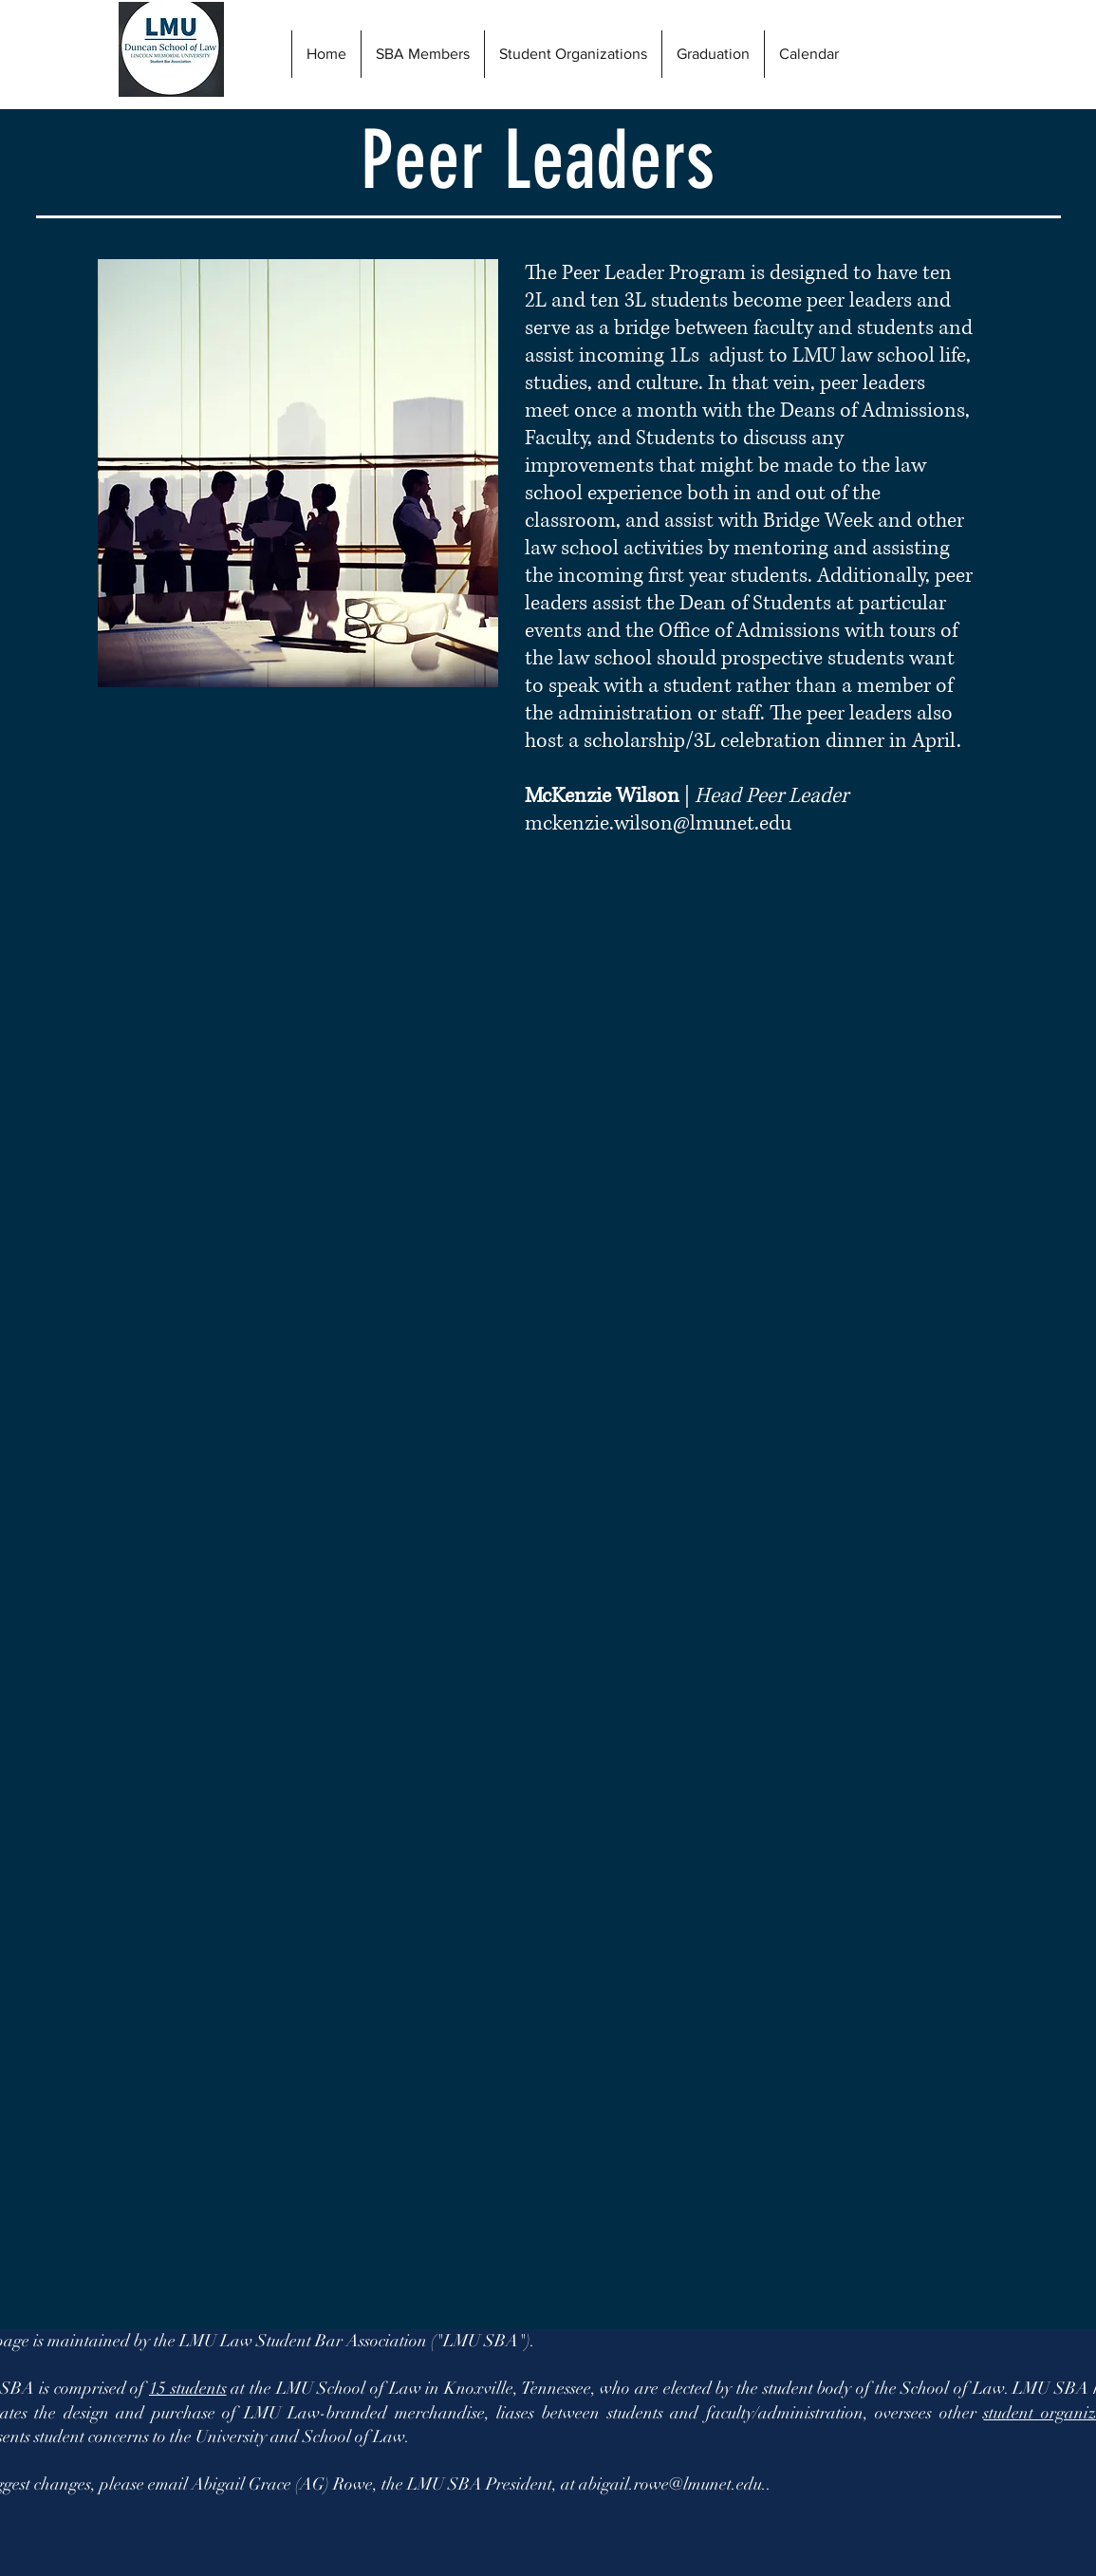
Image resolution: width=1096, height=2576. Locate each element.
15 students (188, 2388)
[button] (712, 54)
